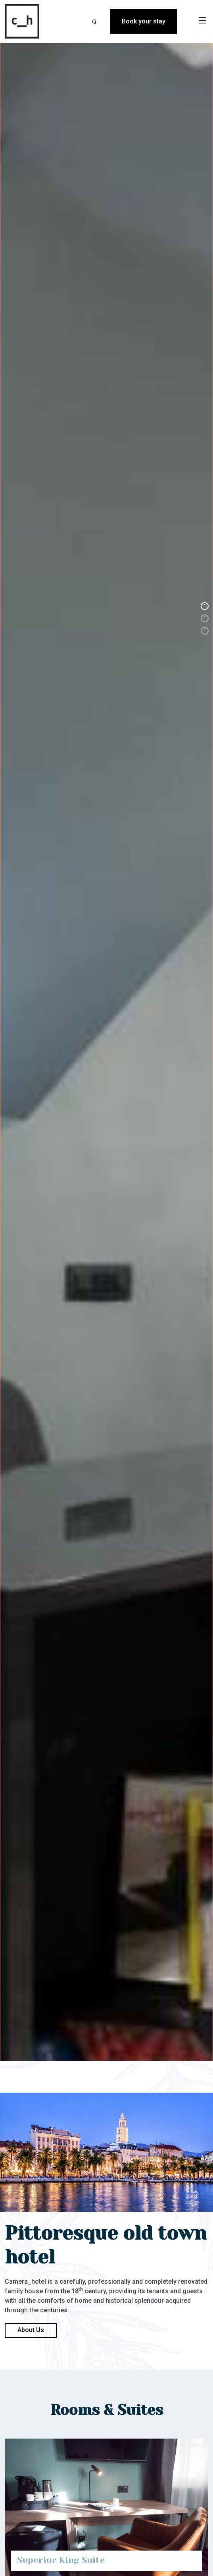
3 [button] (205, 631)
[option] (106, 1288)
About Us (30, 2330)
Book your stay (143, 21)
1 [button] (205, 606)
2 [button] (205, 618)
